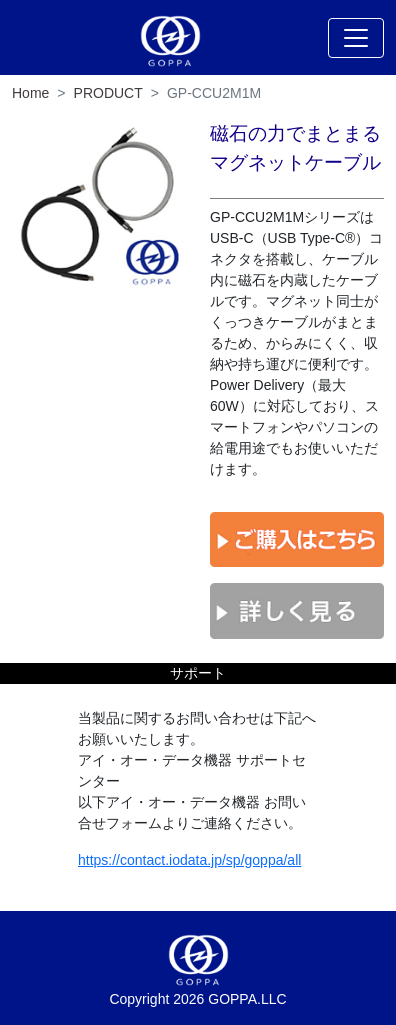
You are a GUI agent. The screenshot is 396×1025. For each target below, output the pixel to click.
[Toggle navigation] (356, 38)
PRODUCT (108, 93)
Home (30, 93)
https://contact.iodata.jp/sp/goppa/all (189, 860)
